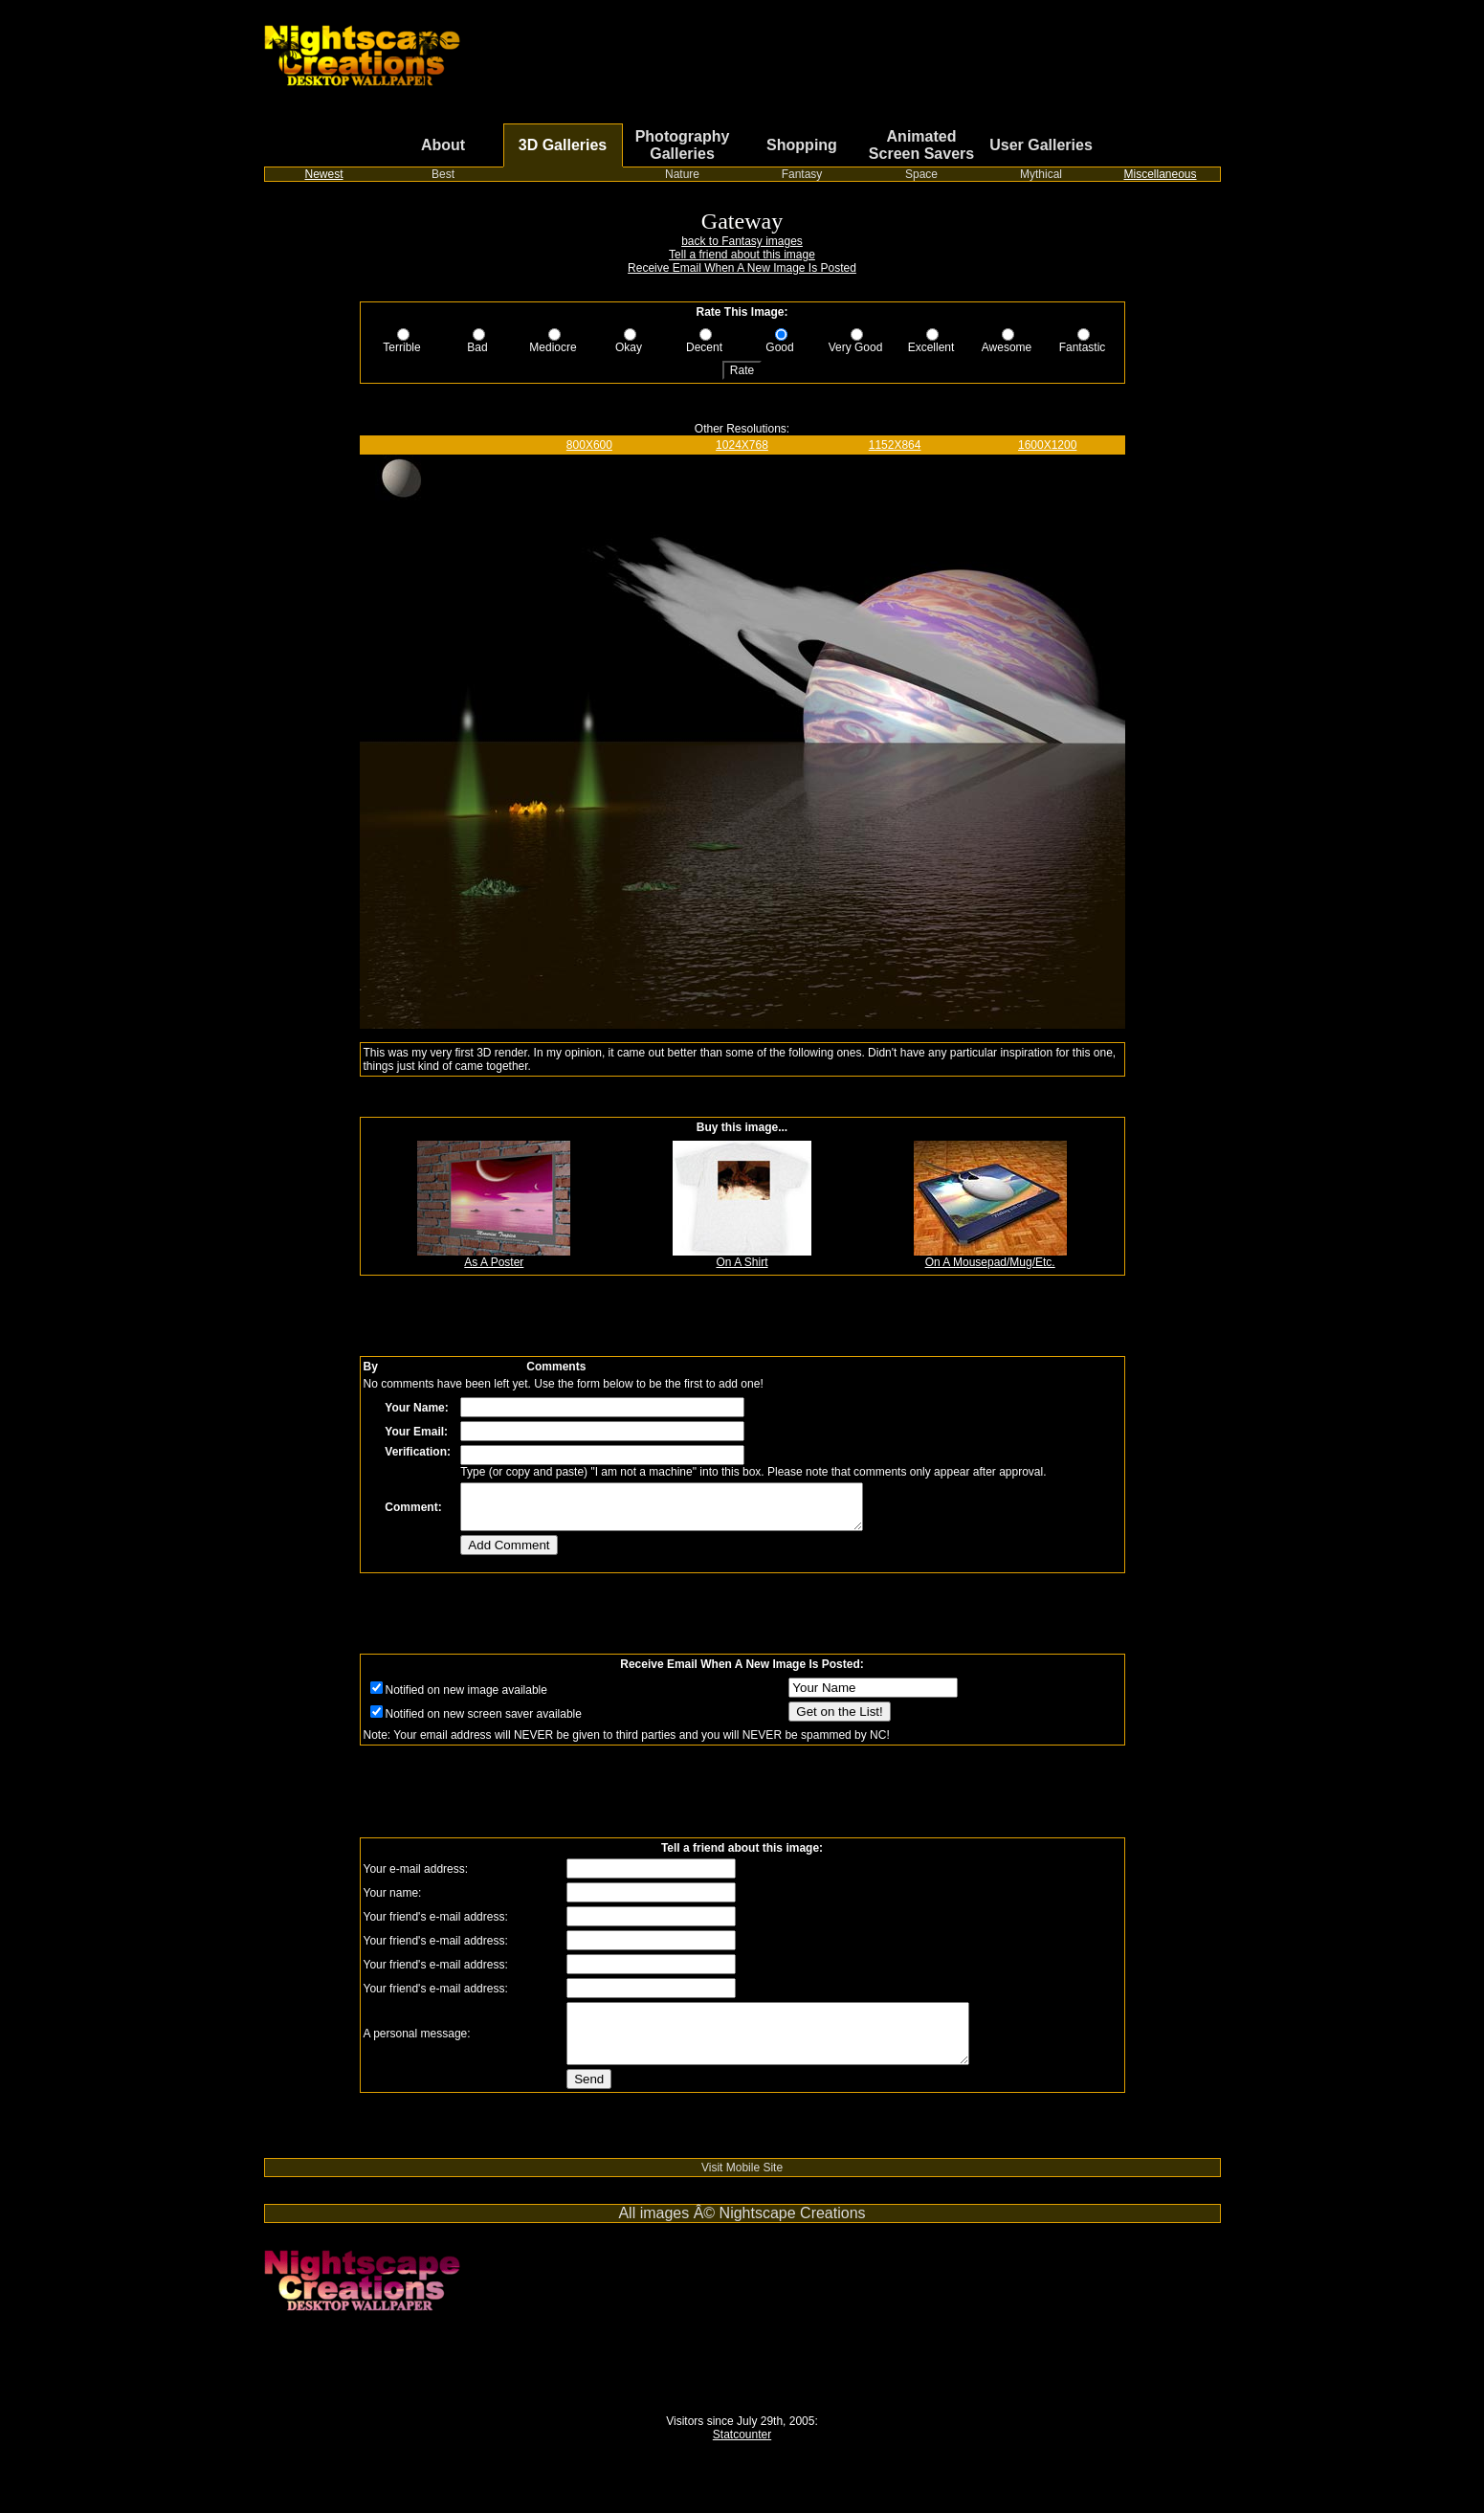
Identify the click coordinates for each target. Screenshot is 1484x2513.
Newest (323, 174)
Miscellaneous (1159, 174)
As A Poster (493, 1257)
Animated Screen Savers (921, 145)
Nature (682, 174)
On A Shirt (742, 1257)
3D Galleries (563, 145)
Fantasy (802, 174)
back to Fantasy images (742, 241)
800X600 (589, 445)
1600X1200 (1047, 445)
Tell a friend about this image (742, 254)
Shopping (801, 145)
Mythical (1041, 174)
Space (921, 174)
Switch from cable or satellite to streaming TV (379, 2171)
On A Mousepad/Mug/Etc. (990, 1257)
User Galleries (1041, 145)
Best (443, 174)
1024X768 (742, 445)
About (443, 145)
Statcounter (742, 2454)
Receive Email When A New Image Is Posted (742, 268)
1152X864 (895, 445)
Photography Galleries (682, 145)
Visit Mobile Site (742, 2187)
